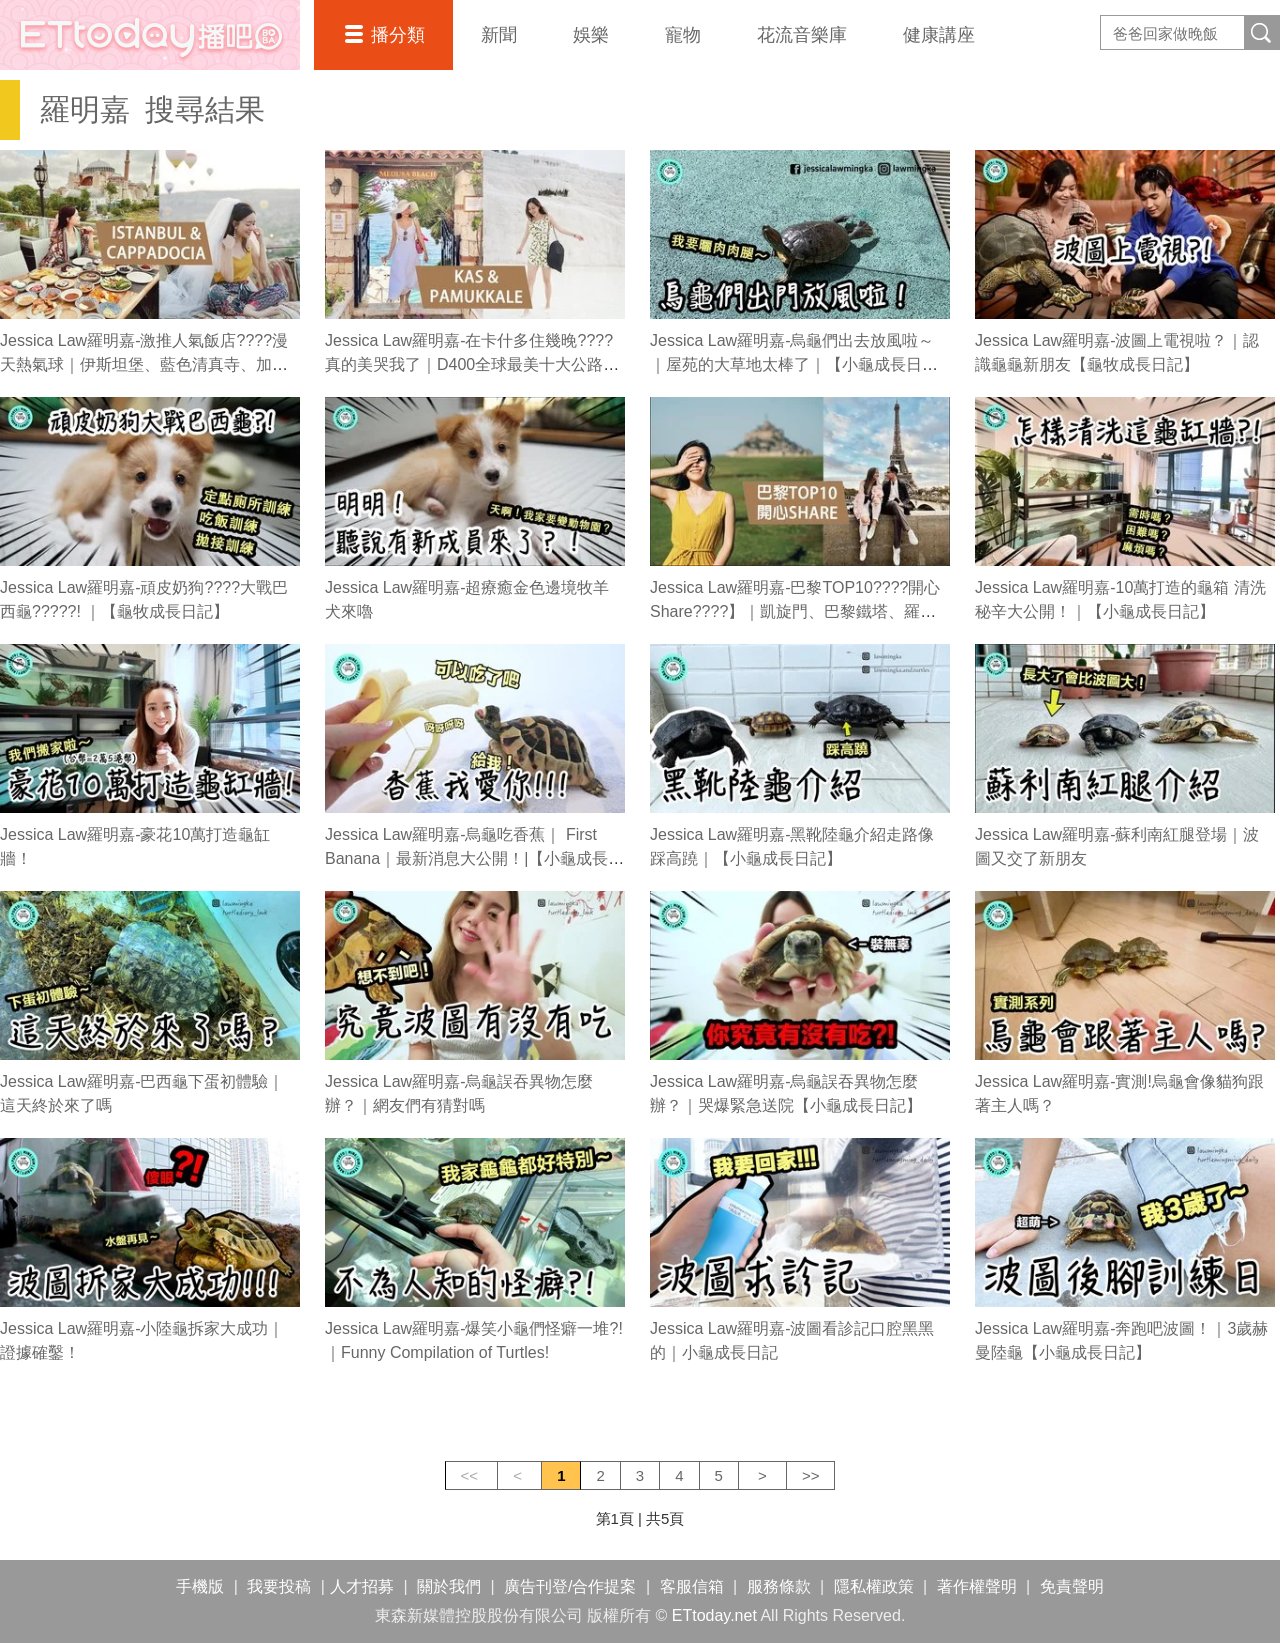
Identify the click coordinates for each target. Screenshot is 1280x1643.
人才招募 (362, 1586)
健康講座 (939, 35)
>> (811, 1475)
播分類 (398, 35)
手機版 (200, 1586)
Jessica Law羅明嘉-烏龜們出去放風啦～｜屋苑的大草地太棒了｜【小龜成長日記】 (792, 364)
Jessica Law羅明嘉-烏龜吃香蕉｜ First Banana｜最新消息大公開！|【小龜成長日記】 (474, 858)
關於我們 (449, 1586)
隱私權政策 (874, 1586)
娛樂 (591, 35)
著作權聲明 (977, 1586)
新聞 (499, 35)
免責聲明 (1072, 1586)
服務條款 (779, 1586)
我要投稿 (279, 1586)
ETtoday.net (714, 1615)
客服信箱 (692, 1586)
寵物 (683, 35)
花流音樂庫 (802, 35)
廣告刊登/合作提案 (570, 1586)
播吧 (150, 35)
